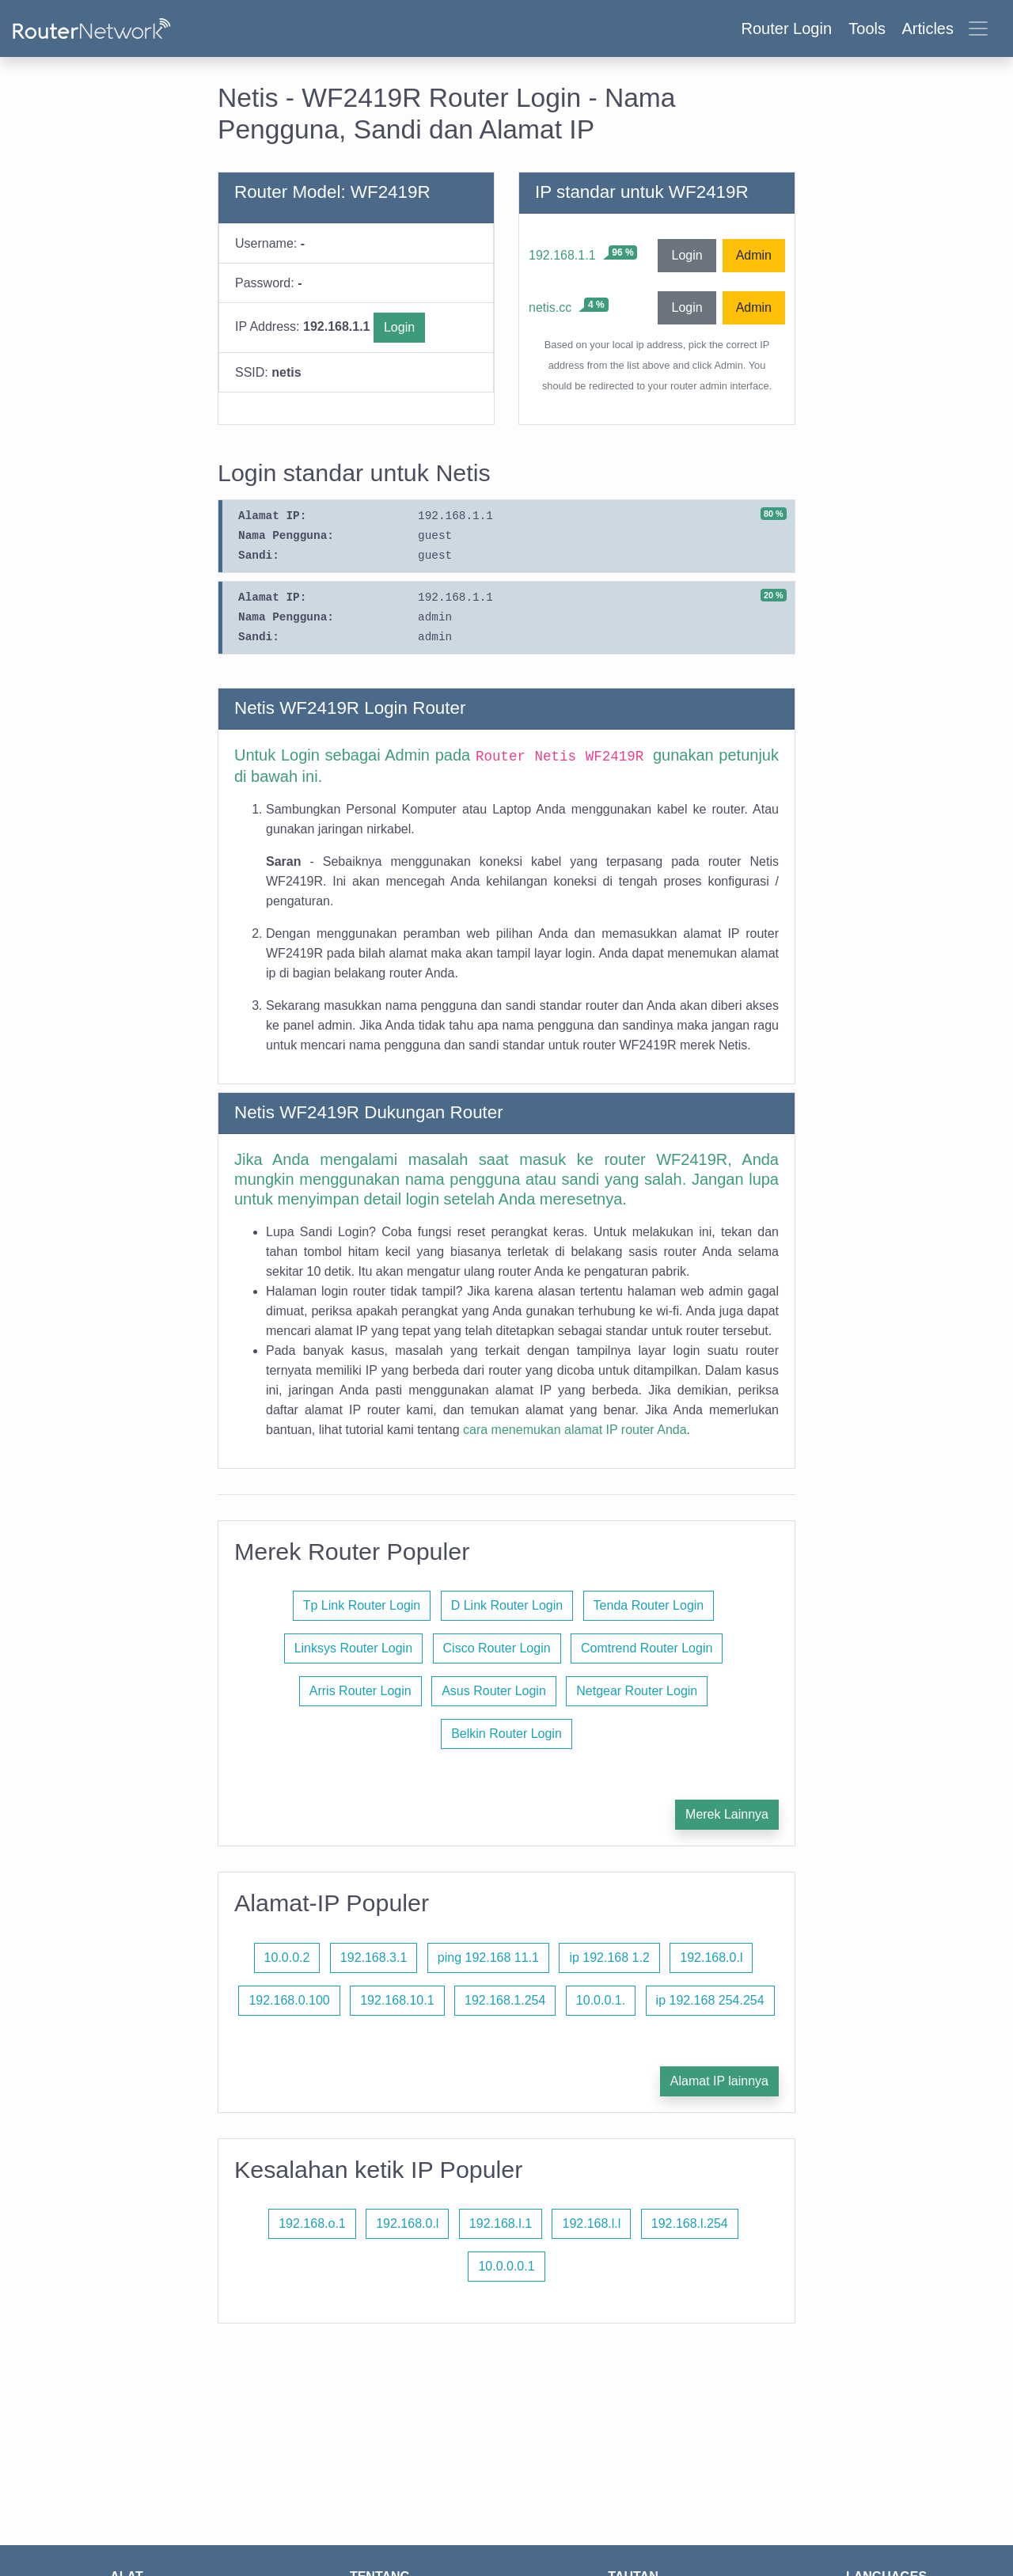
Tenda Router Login (649, 1605)
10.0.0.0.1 (506, 2266)
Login (399, 327)
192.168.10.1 (397, 2000)
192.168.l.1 (500, 2223)
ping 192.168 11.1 (488, 1957)
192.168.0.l (711, 1957)
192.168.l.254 (689, 2223)
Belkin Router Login (506, 1733)
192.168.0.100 (289, 2000)
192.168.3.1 (374, 1957)
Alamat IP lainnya (719, 2081)
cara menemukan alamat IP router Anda (575, 1429)
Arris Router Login (360, 1691)
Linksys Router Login (353, 1648)
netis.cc (550, 307)
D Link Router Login (507, 1605)
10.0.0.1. (600, 2000)
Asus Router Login (494, 1691)
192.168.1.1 (562, 255)
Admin (754, 255)
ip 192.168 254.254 (710, 2000)
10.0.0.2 (287, 1957)
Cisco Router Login (497, 1648)
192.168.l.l (591, 2223)
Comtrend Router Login (646, 1648)
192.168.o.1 (312, 2223)
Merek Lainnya (726, 1814)
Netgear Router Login (636, 1691)
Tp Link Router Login (362, 1605)
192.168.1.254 (505, 2000)
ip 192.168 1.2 (609, 1957)
